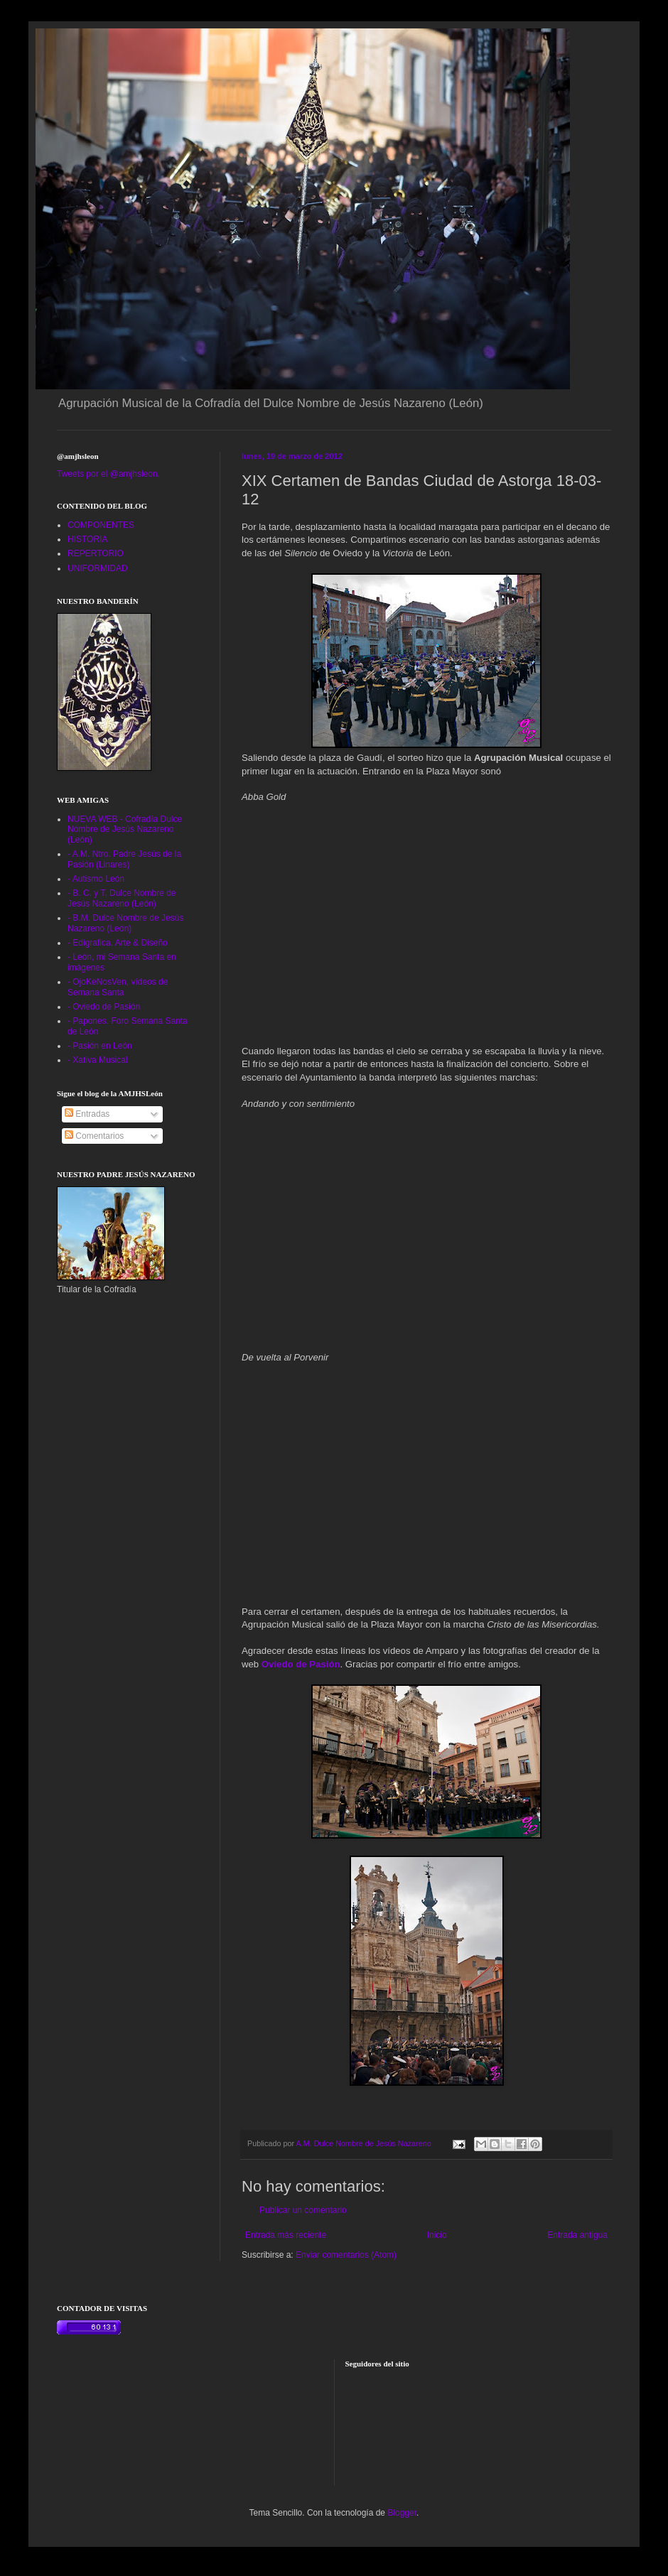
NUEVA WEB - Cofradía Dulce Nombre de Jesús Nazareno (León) (125, 829)
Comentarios (94, 1136)
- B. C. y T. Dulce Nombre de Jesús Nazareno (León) (122, 898)
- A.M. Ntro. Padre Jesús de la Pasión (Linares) (124, 859)
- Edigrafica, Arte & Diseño (118, 943)
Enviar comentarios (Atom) (346, 2255)
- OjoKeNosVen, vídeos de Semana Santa (118, 987)
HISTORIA (87, 539)
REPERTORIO (96, 553)
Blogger (401, 2513)
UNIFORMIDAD (98, 568)
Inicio (437, 2235)
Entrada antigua (577, 2235)
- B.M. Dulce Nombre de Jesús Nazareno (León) (125, 923)
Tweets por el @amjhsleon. (108, 474)
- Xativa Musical (98, 1060)
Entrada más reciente (285, 2235)
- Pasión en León (100, 1046)
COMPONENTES (101, 525)
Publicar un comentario (303, 2210)
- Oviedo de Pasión (104, 1007)
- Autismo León (96, 879)
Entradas (87, 1114)
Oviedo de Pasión (301, 1664)
